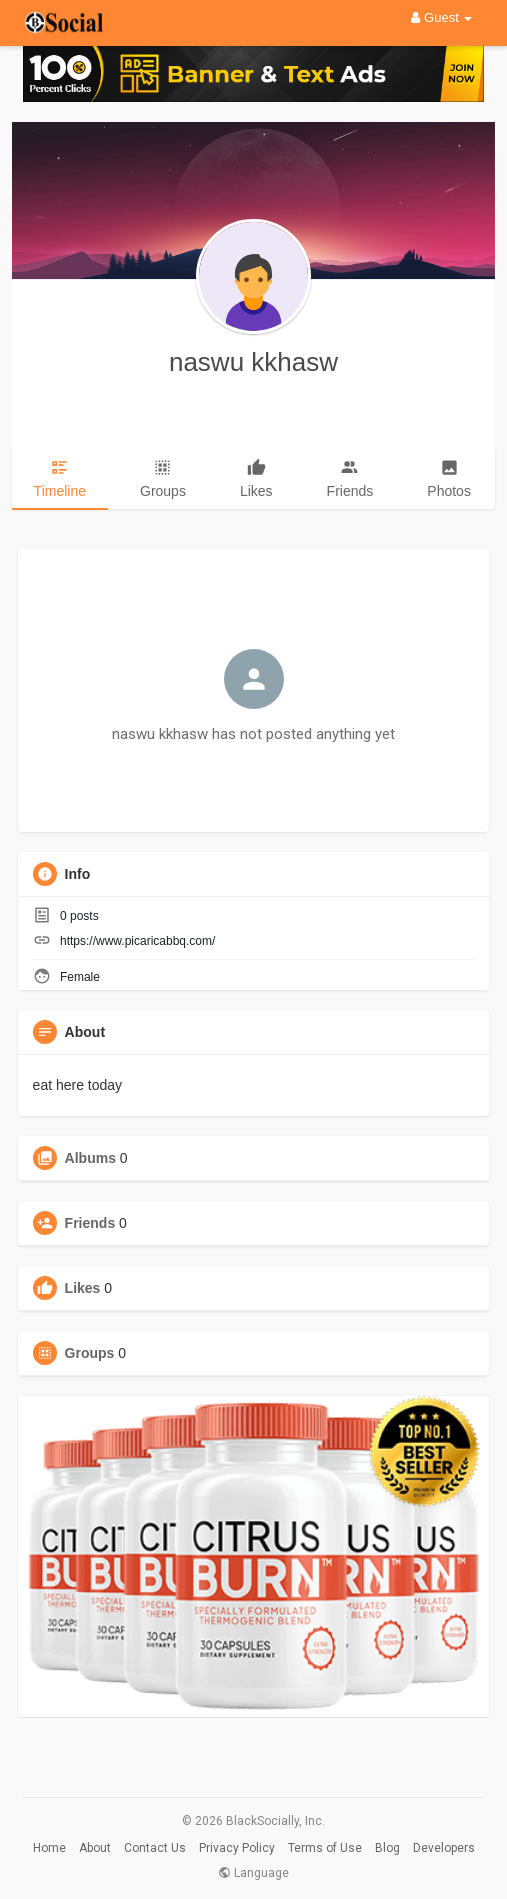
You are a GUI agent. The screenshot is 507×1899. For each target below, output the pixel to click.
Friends (90, 1223)
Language (253, 1873)
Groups (90, 1353)
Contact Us (155, 1848)
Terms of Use (325, 1848)
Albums (90, 1158)
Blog (387, 1848)
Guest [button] (441, 17)
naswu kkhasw (253, 362)
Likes (83, 1288)
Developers (444, 1848)
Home (49, 1848)
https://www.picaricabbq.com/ (137, 941)
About (95, 1848)
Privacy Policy (237, 1848)
